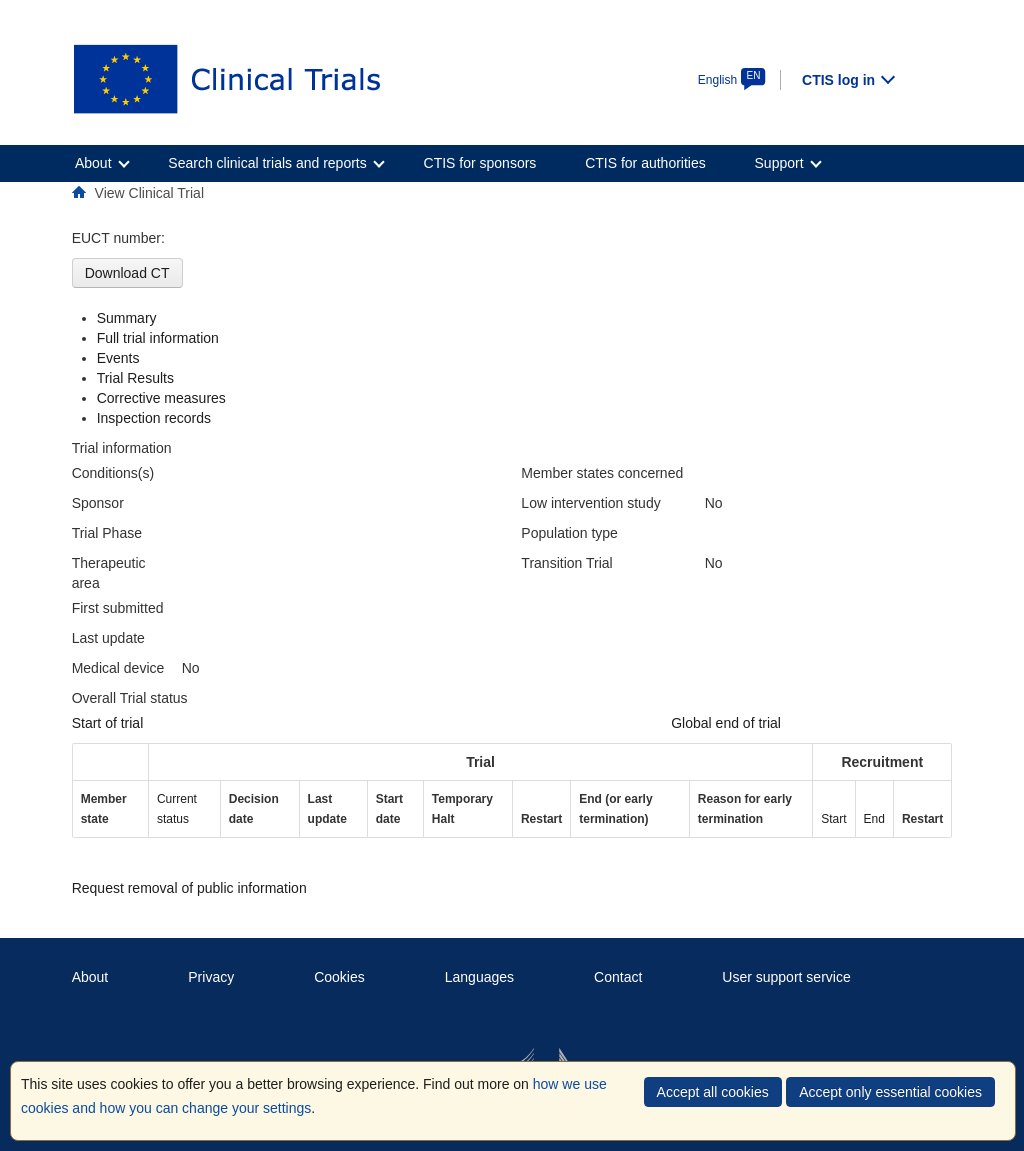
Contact (618, 977)
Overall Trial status (130, 698)
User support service (786, 977)
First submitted (118, 608)
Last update (108, 638)
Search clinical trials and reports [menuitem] (267, 163)
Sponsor (98, 503)
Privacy (211, 977)
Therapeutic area (109, 573)
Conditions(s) (113, 473)
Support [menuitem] (779, 163)
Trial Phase (107, 533)
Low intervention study (590, 503)
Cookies (339, 977)
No (191, 668)
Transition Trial (566, 563)
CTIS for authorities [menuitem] (645, 163)
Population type (569, 533)
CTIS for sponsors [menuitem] (480, 163)
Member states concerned (602, 473)
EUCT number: (118, 238)
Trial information (122, 448)
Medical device (118, 668)
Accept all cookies (713, 1092)
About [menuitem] (93, 163)
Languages (479, 977)
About (90, 977)
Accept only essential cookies (890, 1092)
